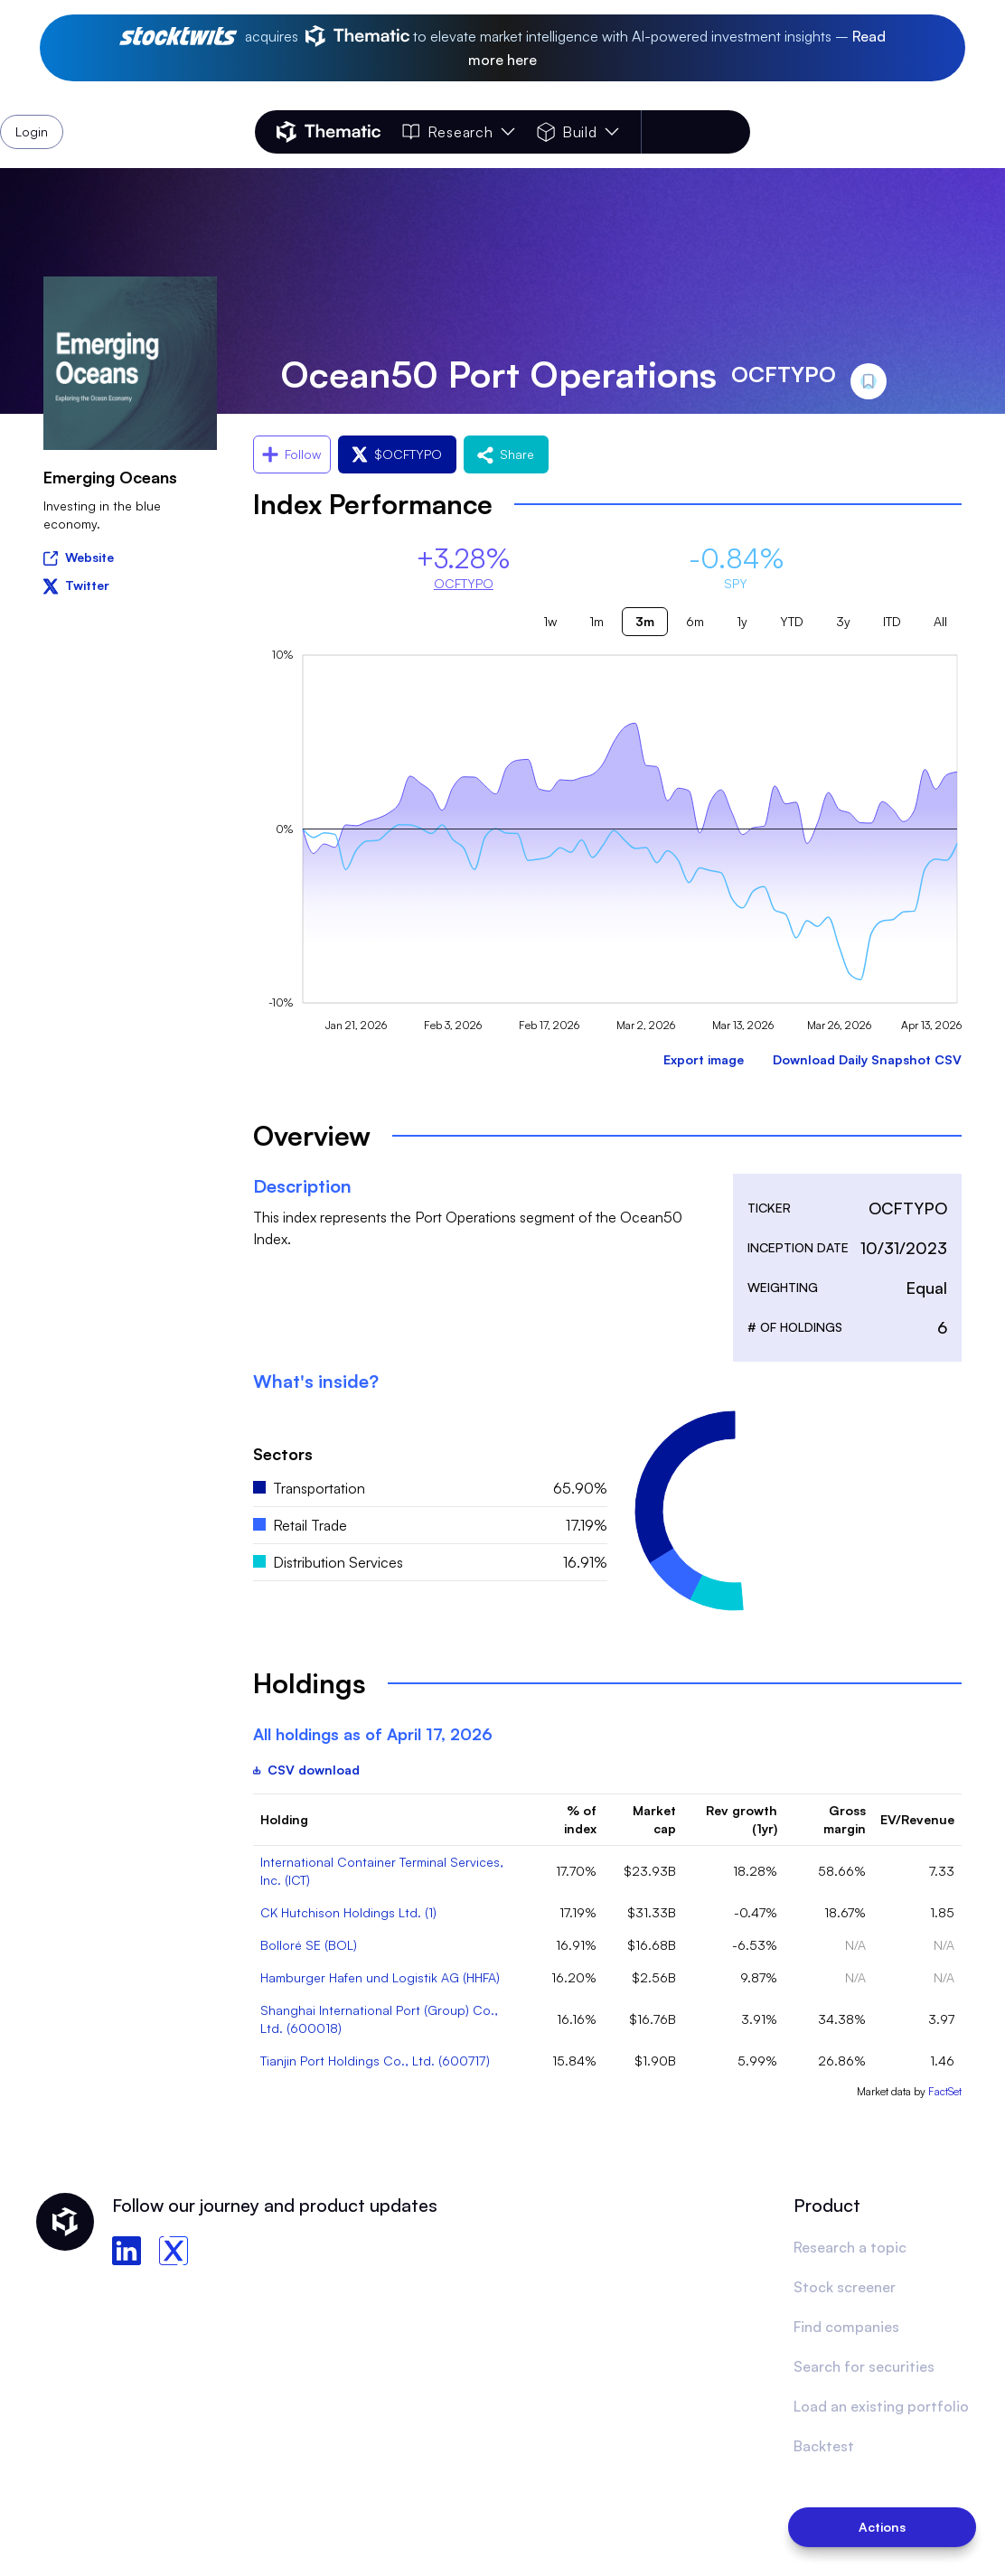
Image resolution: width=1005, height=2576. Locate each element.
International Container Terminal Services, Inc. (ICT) (381, 1871)
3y (843, 621)
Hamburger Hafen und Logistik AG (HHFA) (380, 1977)
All (940, 621)
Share (506, 454)
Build (578, 132)
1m (596, 621)
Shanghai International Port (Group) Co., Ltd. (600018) (379, 2019)
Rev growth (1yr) (741, 1819)
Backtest (824, 2446)
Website (78, 556)
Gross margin (844, 1819)
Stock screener (845, 2287)
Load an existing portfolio (881, 2406)
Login (703, 132)
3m (644, 621)
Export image (703, 1059)
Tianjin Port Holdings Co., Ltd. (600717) (375, 2060)
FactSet (945, 2091)
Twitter (76, 585)
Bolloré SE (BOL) (308, 1945)
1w (550, 621)
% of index (580, 1819)
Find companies (846, 2327)
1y (742, 621)
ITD (892, 621)
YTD (791, 621)
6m (695, 621)
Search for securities (864, 2366)
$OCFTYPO (397, 454)
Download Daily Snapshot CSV (867, 1059)
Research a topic (850, 2247)
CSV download (306, 1769)
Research (458, 132)
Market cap (654, 1819)
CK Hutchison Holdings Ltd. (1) (348, 1912)
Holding (284, 1819)
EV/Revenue (917, 1819)
